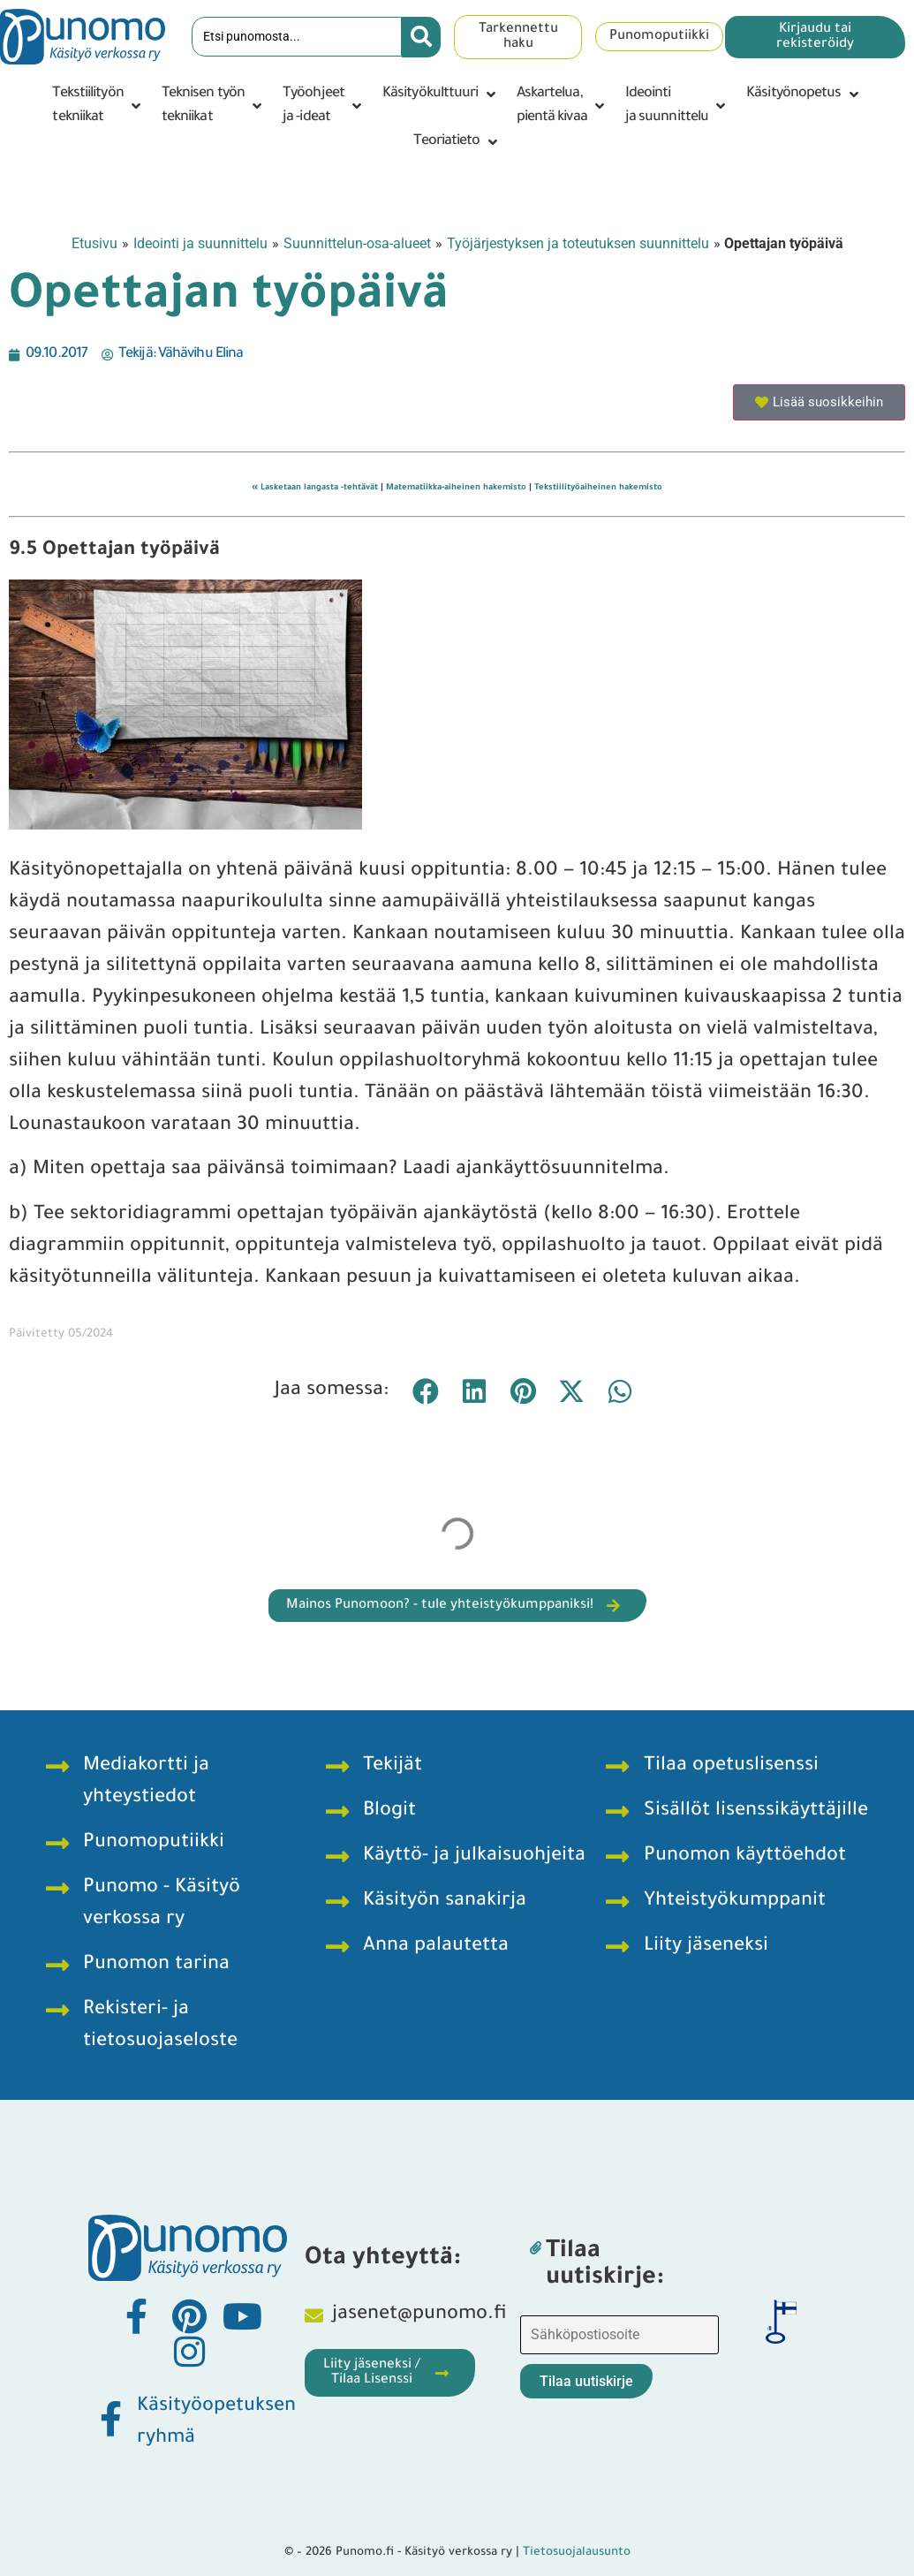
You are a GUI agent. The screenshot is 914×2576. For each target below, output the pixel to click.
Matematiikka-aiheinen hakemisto (456, 488)
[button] (97, 106)
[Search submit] (421, 37)
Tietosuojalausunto (577, 2552)
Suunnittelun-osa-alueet (357, 243)
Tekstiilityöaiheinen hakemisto (598, 488)
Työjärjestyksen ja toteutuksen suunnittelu (578, 243)
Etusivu (94, 243)
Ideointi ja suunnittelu (200, 243)
